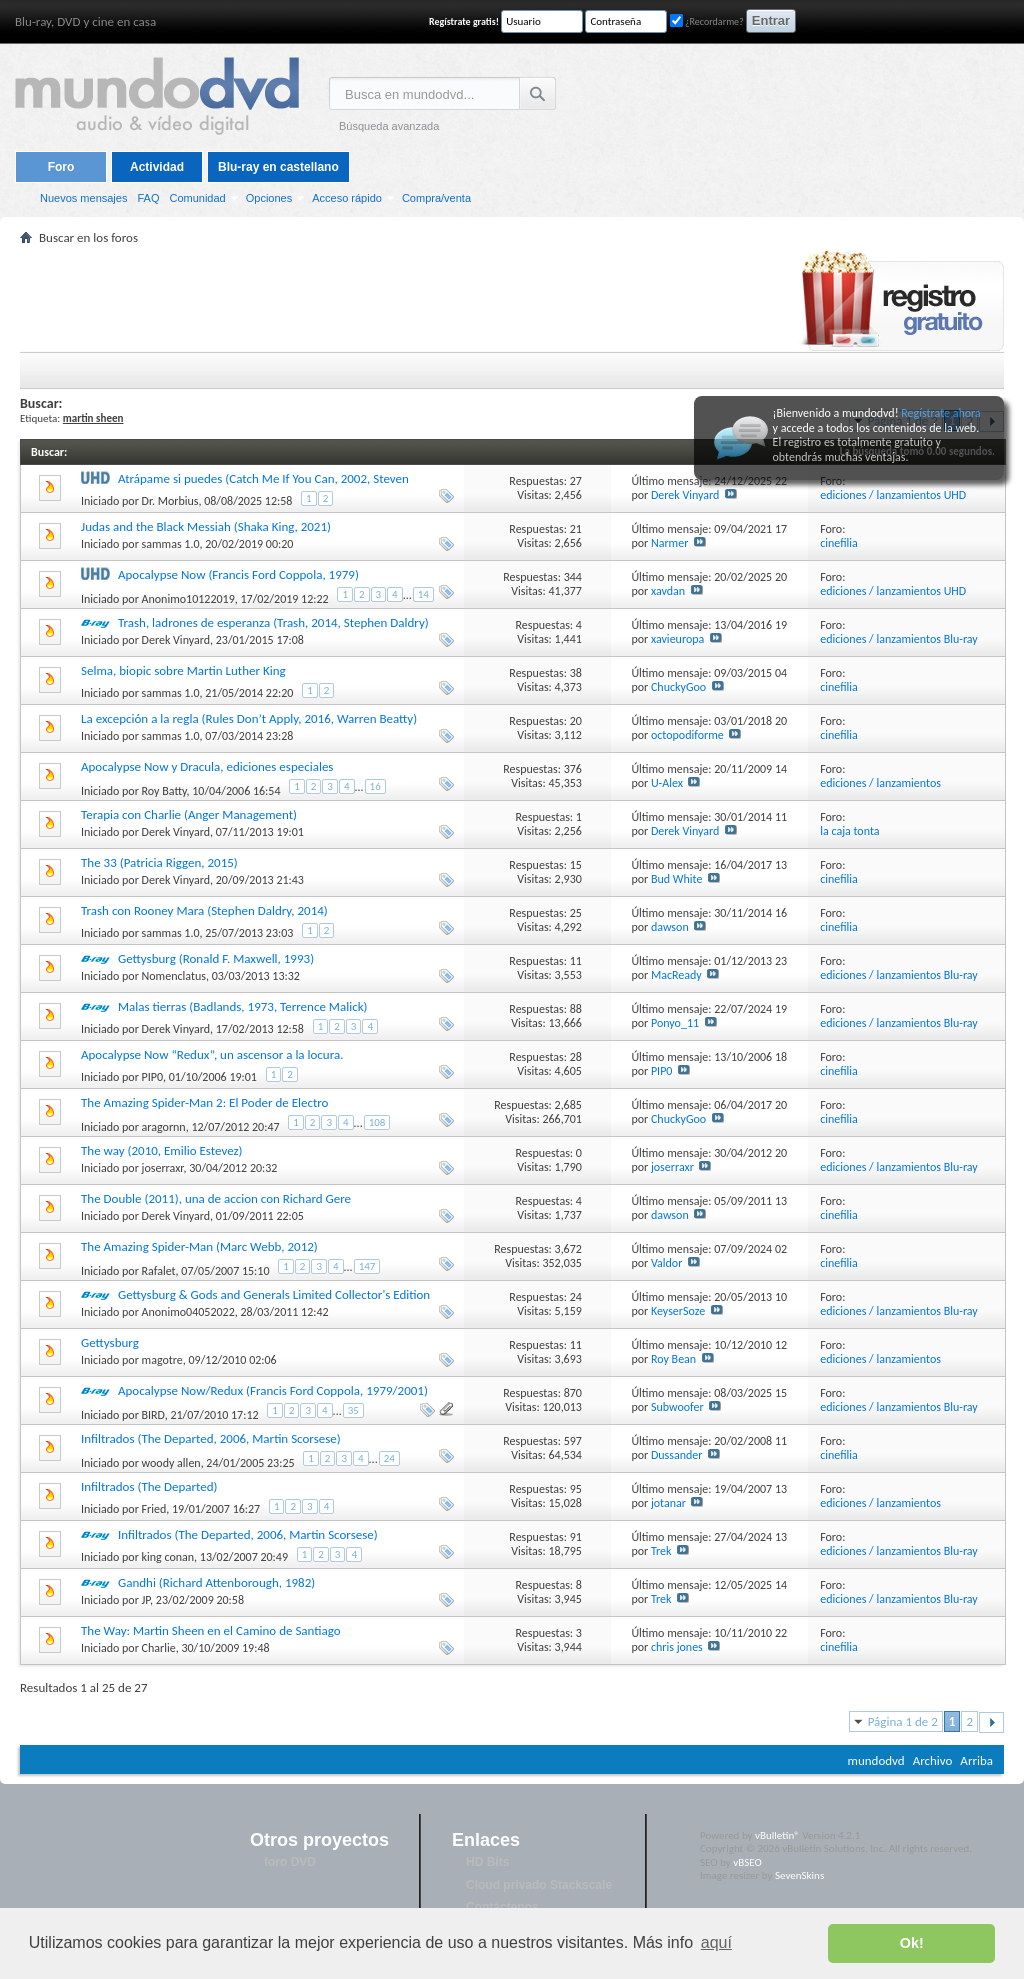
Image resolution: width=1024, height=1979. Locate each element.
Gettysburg (110, 1342)
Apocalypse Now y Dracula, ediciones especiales (207, 766)
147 (367, 1266)
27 (576, 481)
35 (353, 1410)
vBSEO (747, 1862)
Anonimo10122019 (188, 599)
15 (576, 865)
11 (576, 961)
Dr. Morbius (170, 501)
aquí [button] (716, 1942)
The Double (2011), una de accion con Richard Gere (216, 1198)
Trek (661, 1551)
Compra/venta (436, 198)
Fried (154, 1509)
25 (576, 913)
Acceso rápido (347, 198)
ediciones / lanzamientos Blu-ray (899, 639)
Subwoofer (677, 1407)
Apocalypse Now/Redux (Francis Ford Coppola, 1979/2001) (273, 1390)
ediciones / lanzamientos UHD (893, 495)
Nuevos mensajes (83, 198)
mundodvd (876, 1760)
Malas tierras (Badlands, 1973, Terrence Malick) (242, 1006)
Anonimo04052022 (188, 1312)
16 (375, 786)
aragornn (164, 1127)
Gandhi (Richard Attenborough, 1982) (216, 1582)
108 (377, 1122)
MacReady (676, 975)
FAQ (148, 198)
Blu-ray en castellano (278, 167)
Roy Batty (164, 791)
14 (423, 594)
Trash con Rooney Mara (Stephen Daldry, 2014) (204, 910)
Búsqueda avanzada (389, 126)
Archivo (933, 1760)
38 (576, 673)
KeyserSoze (678, 1311)
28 (576, 1057)
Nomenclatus (174, 976)
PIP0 (153, 1077)
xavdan (668, 591)
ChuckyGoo (678, 687)
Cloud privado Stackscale (539, 1885)
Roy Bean (673, 1359)
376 (573, 769)
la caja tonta (849, 831)
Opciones (269, 198)
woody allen (171, 1463)
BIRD (153, 1415)
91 (576, 1537)
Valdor (666, 1263)
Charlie (159, 1648)
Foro (61, 167)
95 (576, 1489)
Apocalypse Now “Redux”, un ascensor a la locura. (212, 1054)
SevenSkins (799, 1875)
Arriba (976, 1760)
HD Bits (487, 1862)
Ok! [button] (912, 1943)
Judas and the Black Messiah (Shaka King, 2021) (206, 526)
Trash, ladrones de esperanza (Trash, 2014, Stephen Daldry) (273, 622)
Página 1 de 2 (903, 1721)
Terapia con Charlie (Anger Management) (189, 814)
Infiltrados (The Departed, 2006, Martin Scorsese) (211, 1438)
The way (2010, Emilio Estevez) (162, 1150)
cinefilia (839, 543)
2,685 (568, 1105)
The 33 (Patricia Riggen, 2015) (159, 862)
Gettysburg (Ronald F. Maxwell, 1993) (216, 958)
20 (576, 721)
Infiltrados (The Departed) (149, 1486)
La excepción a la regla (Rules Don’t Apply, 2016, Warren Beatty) (249, 718)
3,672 (568, 1249)
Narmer (669, 543)
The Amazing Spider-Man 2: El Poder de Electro (204, 1102)
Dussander (677, 1455)
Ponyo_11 (675, 1023)
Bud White (676, 879)
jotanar (668, 1503)
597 (573, 1441)
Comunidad (197, 198)
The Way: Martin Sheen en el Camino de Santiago (211, 1630)
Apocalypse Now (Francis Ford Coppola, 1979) (238, 574)
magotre (162, 1360)
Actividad (157, 167)
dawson (670, 927)
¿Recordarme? (707, 21)
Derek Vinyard (685, 495)
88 (576, 1009)
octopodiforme (687, 735)
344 (573, 577)
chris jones (677, 1647)
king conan (168, 1557)
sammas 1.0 (171, 544)
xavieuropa (677, 639)
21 (576, 529)
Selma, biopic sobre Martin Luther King (183, 670)
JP (146, 1600)
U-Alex (667, 783)
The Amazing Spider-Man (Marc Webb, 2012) (199, 1246)
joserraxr (163, 1168)
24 (576, 1297)
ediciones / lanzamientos (880, 783)
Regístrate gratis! (464, 21)
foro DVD (290, 1862)
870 (573, 1393)
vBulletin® (777, 1835)
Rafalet (159, 1271)
